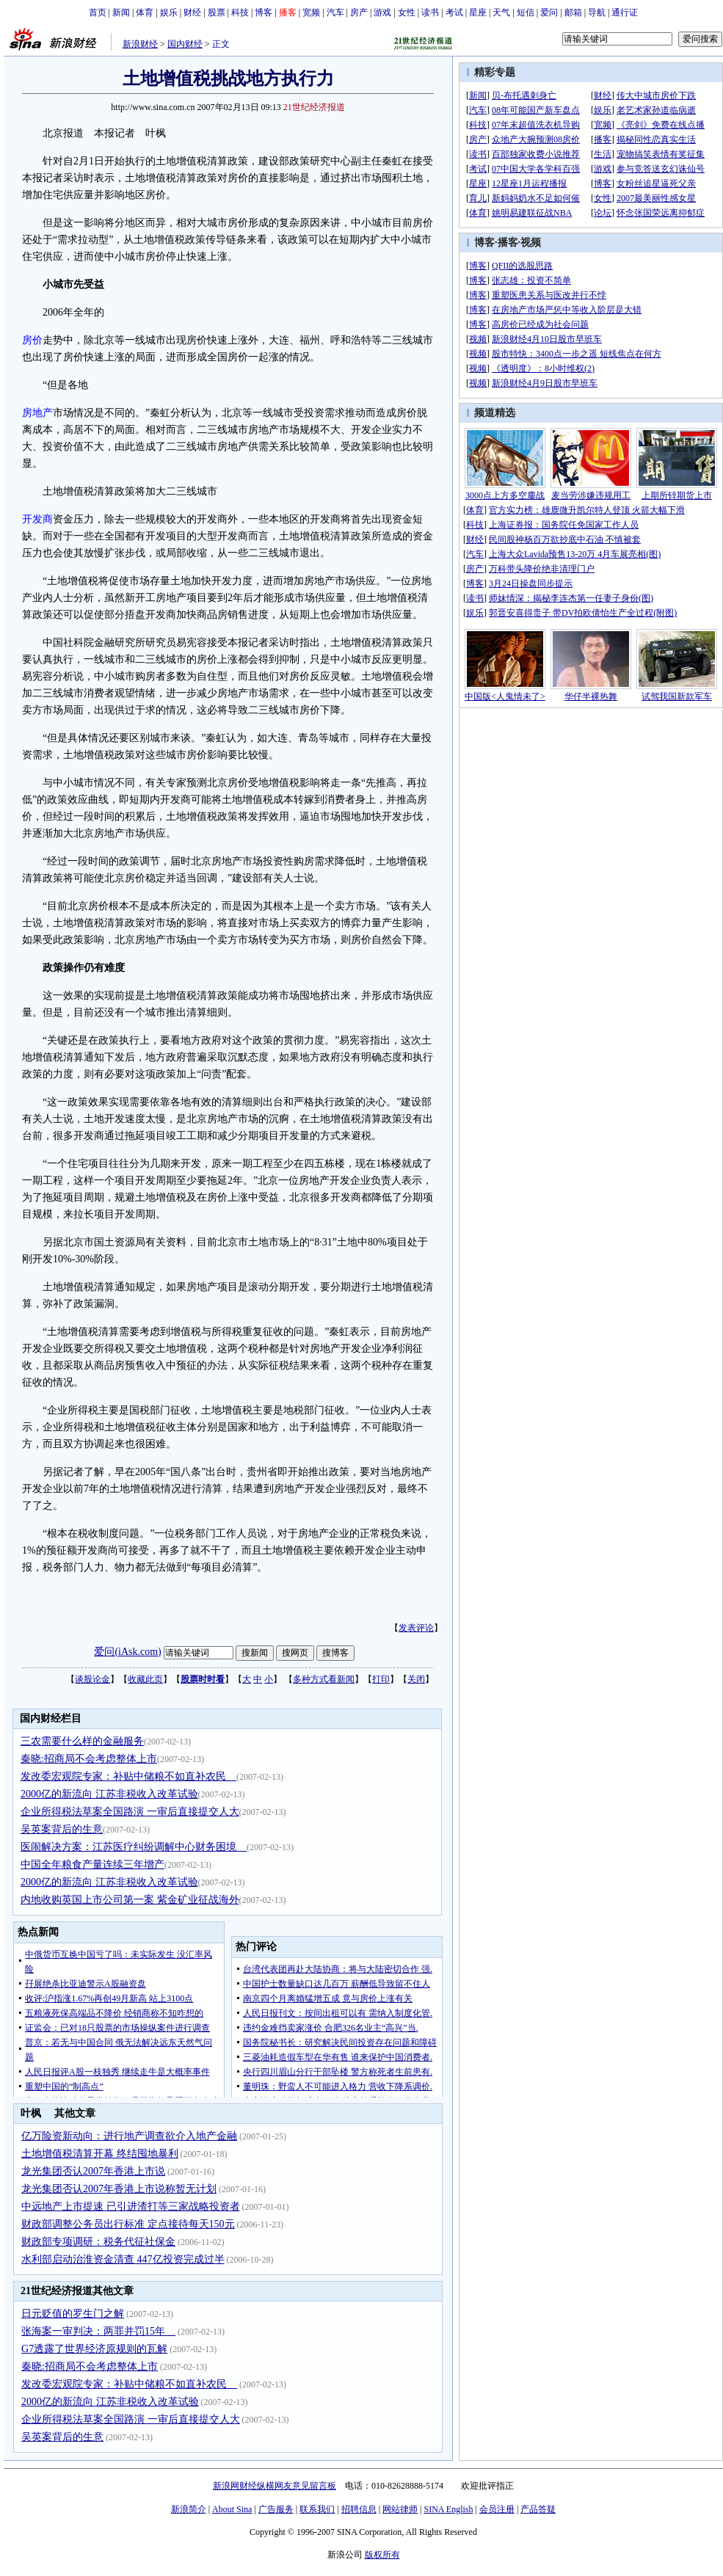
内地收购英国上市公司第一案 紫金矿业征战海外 (130, 1899)
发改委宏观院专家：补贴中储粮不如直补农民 (128, 1776)
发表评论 (416, 1628)
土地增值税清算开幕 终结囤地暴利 (99, 2153)
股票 (216, 12)
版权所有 (382, 2555)
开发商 (37, 519)
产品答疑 (538, 2509)
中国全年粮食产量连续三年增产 (92, 1864)
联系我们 (317, 2509)
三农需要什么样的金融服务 (82, 1741)
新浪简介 (188, 2509)
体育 (144, 12)
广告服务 (276, 2509)
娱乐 (169, 12)
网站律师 (400, 2509)
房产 (359, 12)
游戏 (382, 12)
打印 (381, 1679)
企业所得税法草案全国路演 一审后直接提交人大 (130, 1811)
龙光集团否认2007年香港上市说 (93, 2171)
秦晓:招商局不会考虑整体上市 (89, 1758)
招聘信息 (359, 2509)
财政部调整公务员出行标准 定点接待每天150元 (128, 2224)
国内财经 (185, 44)
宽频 (311, 12)
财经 (192, 12)
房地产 (37, 412)
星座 (478, 12)
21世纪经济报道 (314, 107)
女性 (406, 12)
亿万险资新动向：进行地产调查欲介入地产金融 (129, 2136)
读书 (430, 12)
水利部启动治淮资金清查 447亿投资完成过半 (123, 2259)
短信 (525, 12)
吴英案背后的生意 (62, 1829)
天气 (501, 12)
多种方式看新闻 (324, 1679)
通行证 (624, 12)
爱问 (549, 12)
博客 (263, 12)
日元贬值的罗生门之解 (72, 2313)
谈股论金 (92, 1679)
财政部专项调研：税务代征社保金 (98, 2241)
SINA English (448, 2509)
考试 (454, 12)
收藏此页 (145, 1679)
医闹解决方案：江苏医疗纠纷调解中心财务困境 (134, 1846)
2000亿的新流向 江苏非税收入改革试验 (109, 1794)
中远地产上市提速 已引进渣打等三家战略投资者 (130, 2206)
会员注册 (497, 2509)
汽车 (335, 12)
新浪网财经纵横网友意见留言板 (274, 2486)
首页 (97, 12)
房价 (32, 340)
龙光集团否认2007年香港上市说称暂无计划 (119, 2188)
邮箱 (573, 12)
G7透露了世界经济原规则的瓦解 (94, 2348)
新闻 (121, 12)
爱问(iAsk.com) (127, 1651)
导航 (597, 12)
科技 (240, 12)
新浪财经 (140, 44)
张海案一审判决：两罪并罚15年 (98, 2331)
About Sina (232, 2509)
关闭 (416, 1679)
